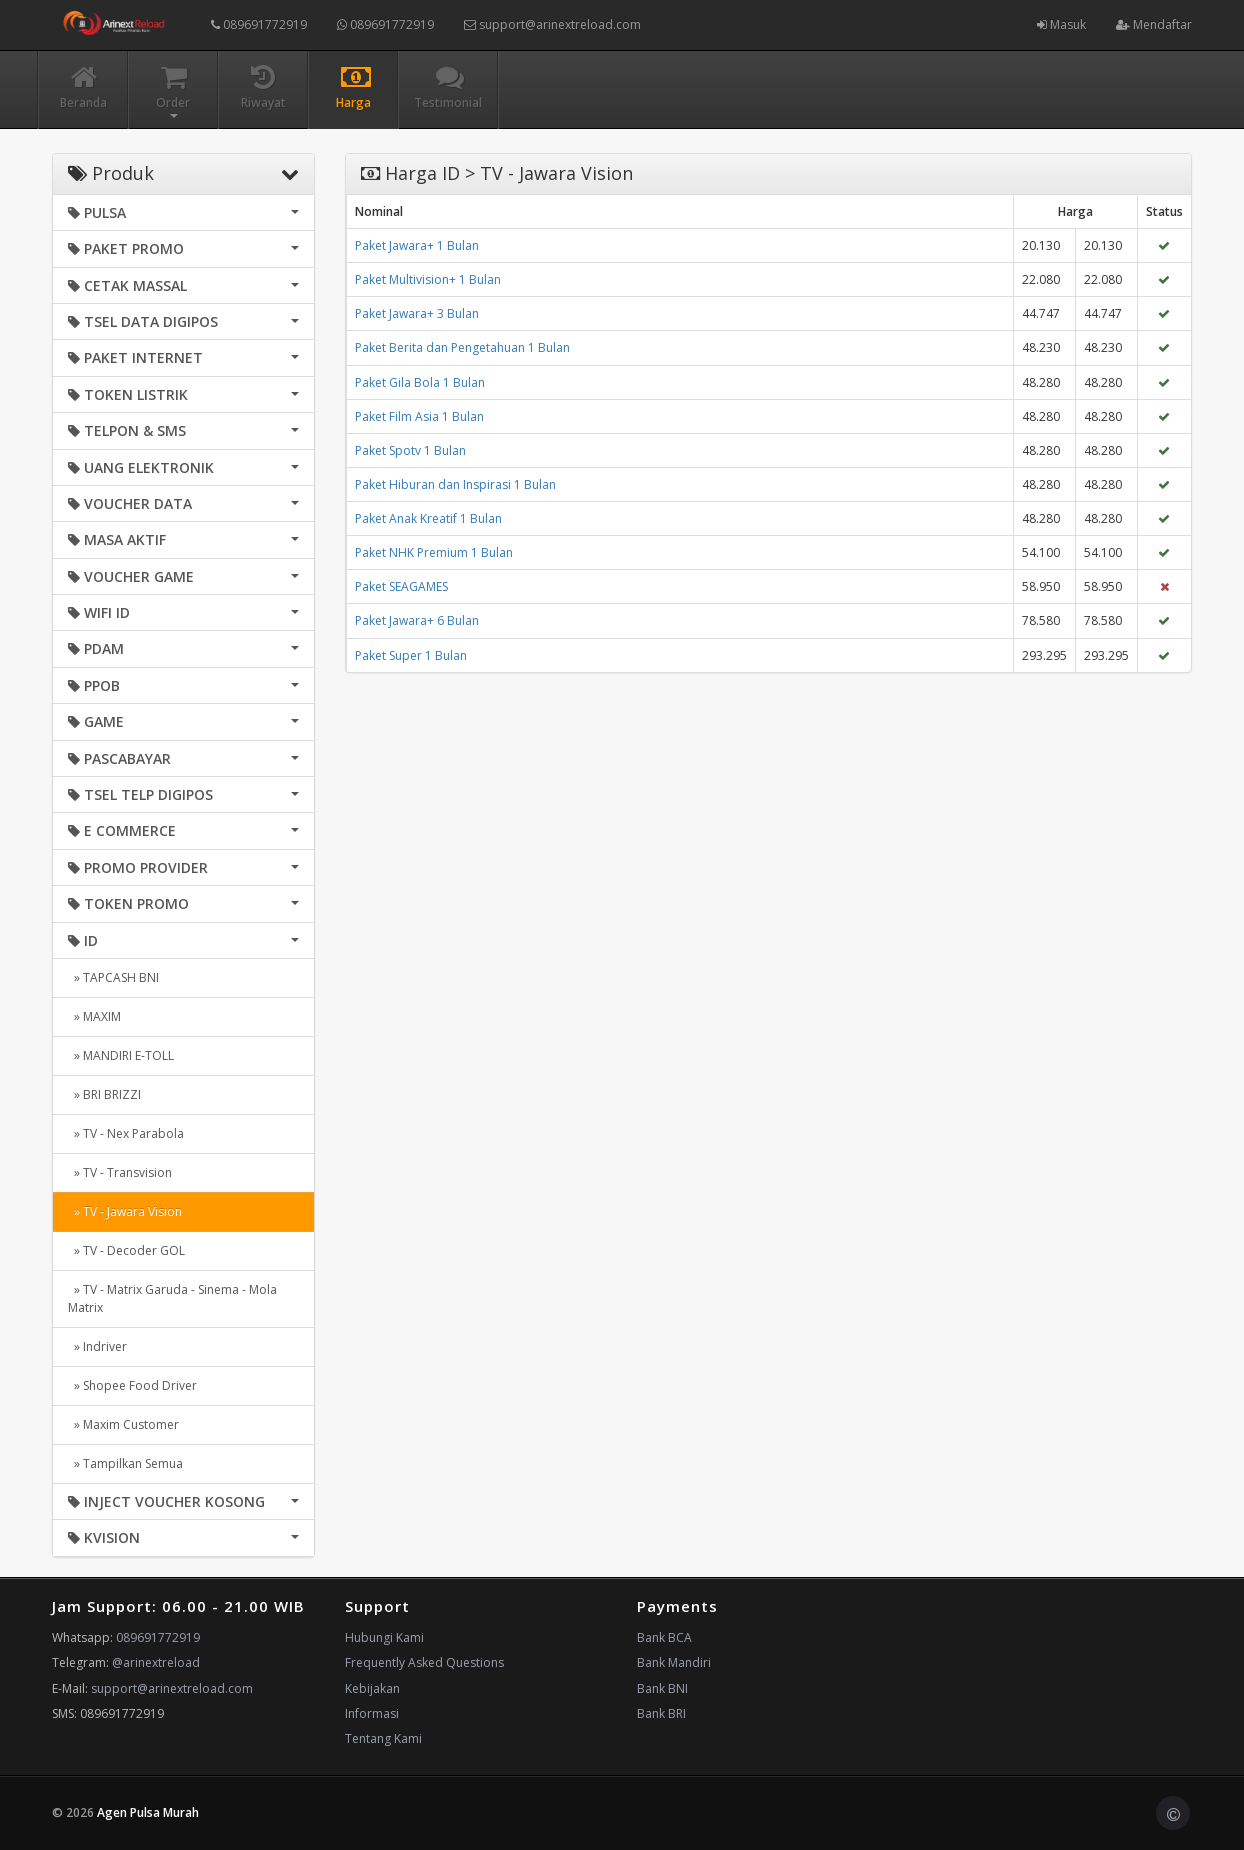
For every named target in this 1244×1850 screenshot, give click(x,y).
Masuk (1061, 24)
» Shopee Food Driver (132, 1385)
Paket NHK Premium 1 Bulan (434, 552)
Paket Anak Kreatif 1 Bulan (428, 518)
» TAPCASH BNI (113, 977)
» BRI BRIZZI (104, 1094)
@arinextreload (156, 1662)
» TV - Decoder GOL (126, 1250)
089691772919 (259, 24)
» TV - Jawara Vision (125, 1211)
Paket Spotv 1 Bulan (410, 450)
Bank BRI (661, 1713)
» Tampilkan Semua (125, 1463)
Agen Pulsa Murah (148, 1812)
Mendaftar (1154, 24)
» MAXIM (94, 1016)
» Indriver (97, 1346)
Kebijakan (372, 1688)
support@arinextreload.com (552, 24)
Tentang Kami (383, 1738)
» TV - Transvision (120, 1172)
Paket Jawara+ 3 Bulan (417, 313)
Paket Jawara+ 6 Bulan (417, 620)
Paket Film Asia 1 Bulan (419, 416)
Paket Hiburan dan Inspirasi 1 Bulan (455, 484)
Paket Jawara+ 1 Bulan (417, 245)
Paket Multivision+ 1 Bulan (428, 279)
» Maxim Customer (123, 1424)
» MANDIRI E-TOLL (121, 1055)
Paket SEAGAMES (401, 586)
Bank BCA (664, 1637)
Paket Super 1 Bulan (411, 655)
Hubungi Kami (384, 1637)
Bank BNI (662, 1688)
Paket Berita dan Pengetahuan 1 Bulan (462, 347)
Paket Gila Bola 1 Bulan (420, 382)
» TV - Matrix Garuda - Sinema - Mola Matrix (172, 1298)
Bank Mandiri (674, 1662)
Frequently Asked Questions (424, 1662)
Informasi (372, 1713)
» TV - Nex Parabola (126, 1133)
